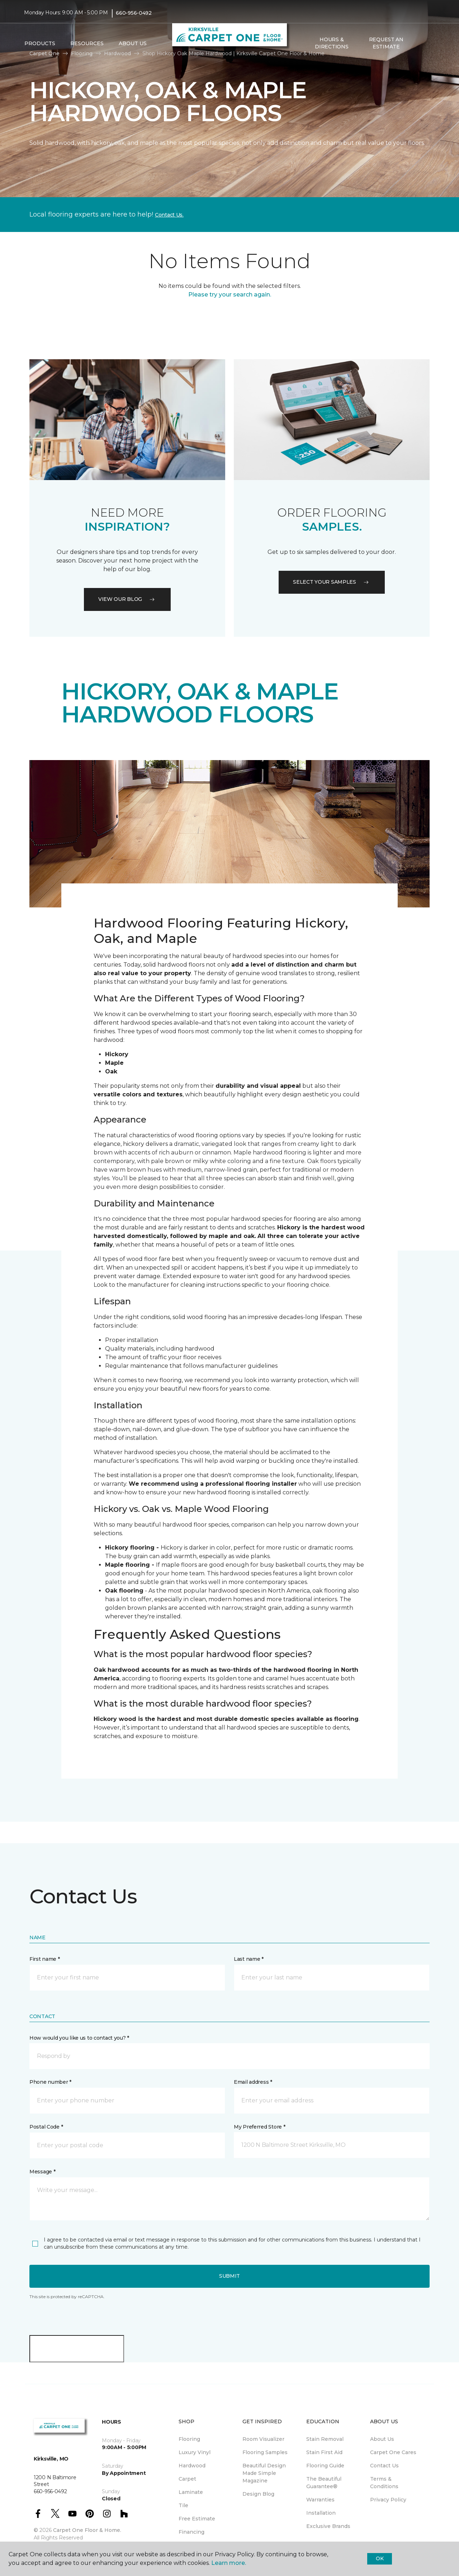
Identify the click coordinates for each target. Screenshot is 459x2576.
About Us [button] (133, 43)
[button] (419, 43)
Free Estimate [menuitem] (197, 2518)
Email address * (253, 2081)
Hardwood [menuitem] (192, 2465)
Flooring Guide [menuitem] (325, 2465)
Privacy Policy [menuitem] (388, 2499)
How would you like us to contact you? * (79, 2037)
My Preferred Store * (259, 2126)
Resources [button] (87, 43)
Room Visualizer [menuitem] (263, 2439)
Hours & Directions (331, 43)
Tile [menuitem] (183, 2505)
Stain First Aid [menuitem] (324, 2452)
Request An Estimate (386, 43)
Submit (229, 2276)
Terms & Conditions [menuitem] (384, 2483)
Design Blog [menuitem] (258, 2494)
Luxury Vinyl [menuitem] (194, 2452)
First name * (44, 1958)
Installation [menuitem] (321, 2513)
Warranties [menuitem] (320, 2499)
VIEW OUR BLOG (127, 599)
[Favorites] (427, 43)
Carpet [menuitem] (187, 2479)
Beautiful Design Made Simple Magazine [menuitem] (264, 2473)
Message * (42, 2171)
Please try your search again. (229, 294)
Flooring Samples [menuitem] (265, 2452)
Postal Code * (46, 2126)
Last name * (249, 1958)
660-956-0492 (134, 13)
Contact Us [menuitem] (384, 2465)
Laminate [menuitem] (191, 2492)
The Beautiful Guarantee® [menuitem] (323, 2483)
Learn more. (228, 2563)
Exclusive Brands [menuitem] (328, 2526)
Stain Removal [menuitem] (325, 2439)
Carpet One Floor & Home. (87, 2530)
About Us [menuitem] (382, 2439)
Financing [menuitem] (191, 2532)
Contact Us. (169, 215)
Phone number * (50, 2081)
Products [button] (39, 43)
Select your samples (331, 582)
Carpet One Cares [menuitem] (393, 2452)
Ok (379, 2558)
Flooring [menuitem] (189, 2439)
